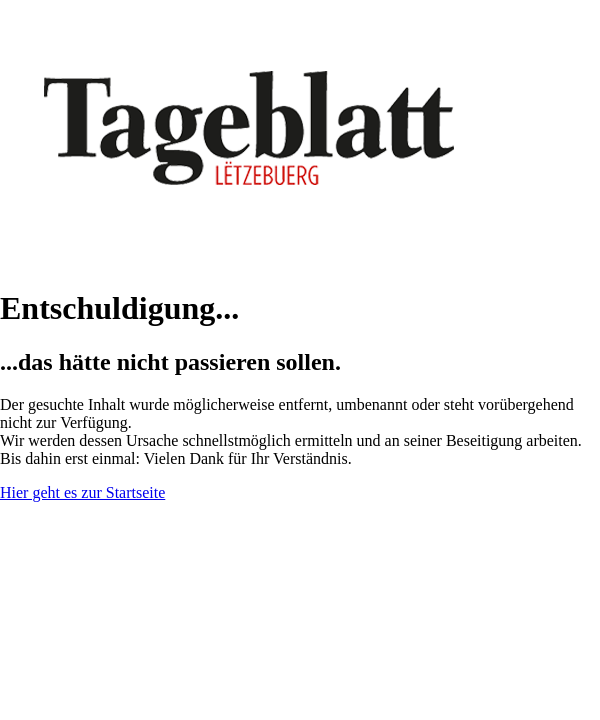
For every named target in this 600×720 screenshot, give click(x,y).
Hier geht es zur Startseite (82, 492)
